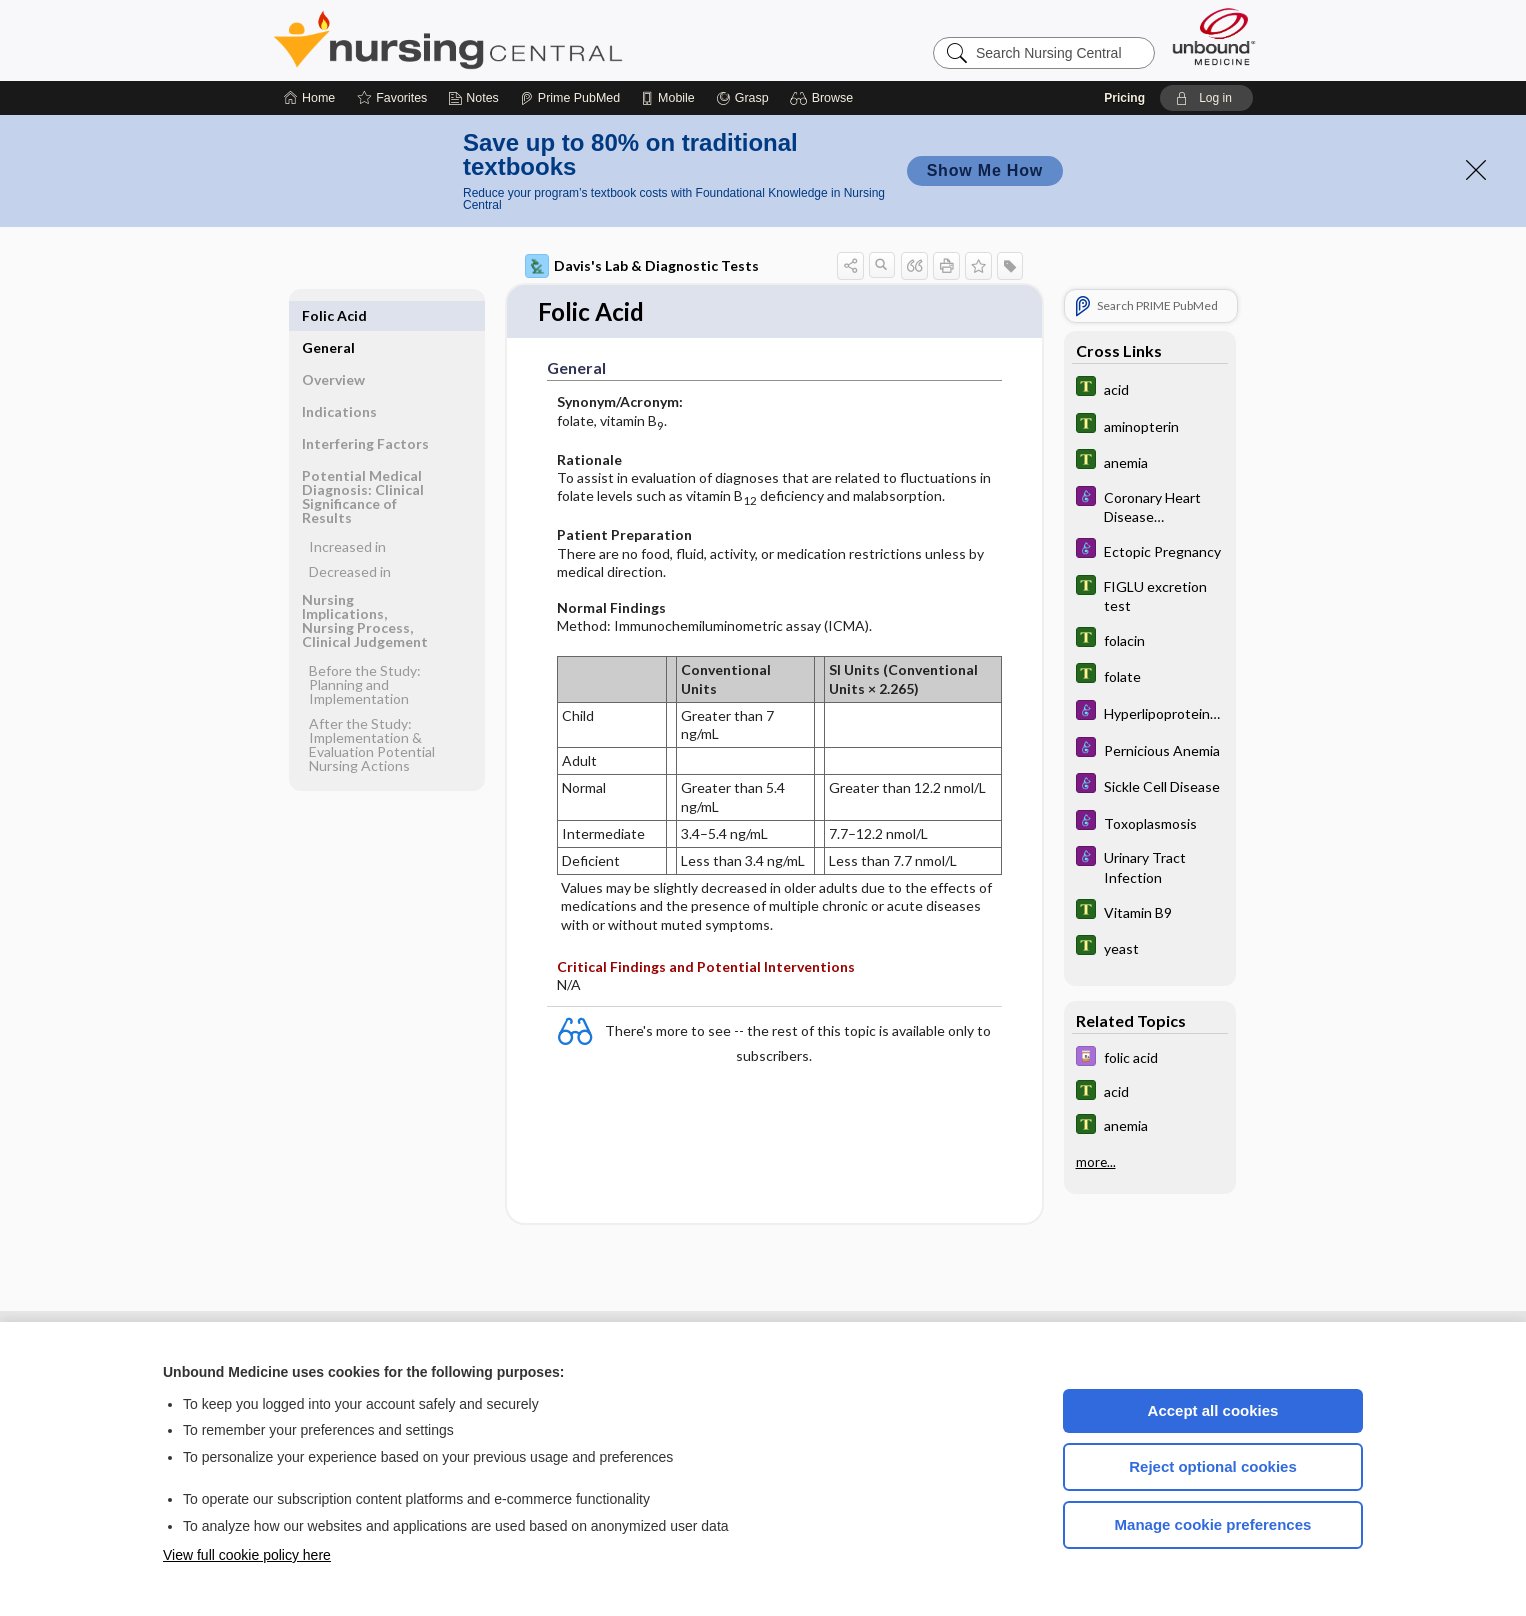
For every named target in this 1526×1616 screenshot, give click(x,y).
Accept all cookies (1213, 1410)
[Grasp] (742, 98)
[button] (824, 98)
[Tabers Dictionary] (1150, 388)
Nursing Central (523, 40)
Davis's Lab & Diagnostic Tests (642, 266)
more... (1096, 1162)
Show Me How (985, 170)
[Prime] (570, 98)
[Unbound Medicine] (1214, 36)
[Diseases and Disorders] (1150, 506)
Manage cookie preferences (1213, 1524)
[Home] (309, 98)
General (328, 315)
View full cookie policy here (247, 1555)
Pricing (1124, 98)
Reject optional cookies (1213, 1466)
